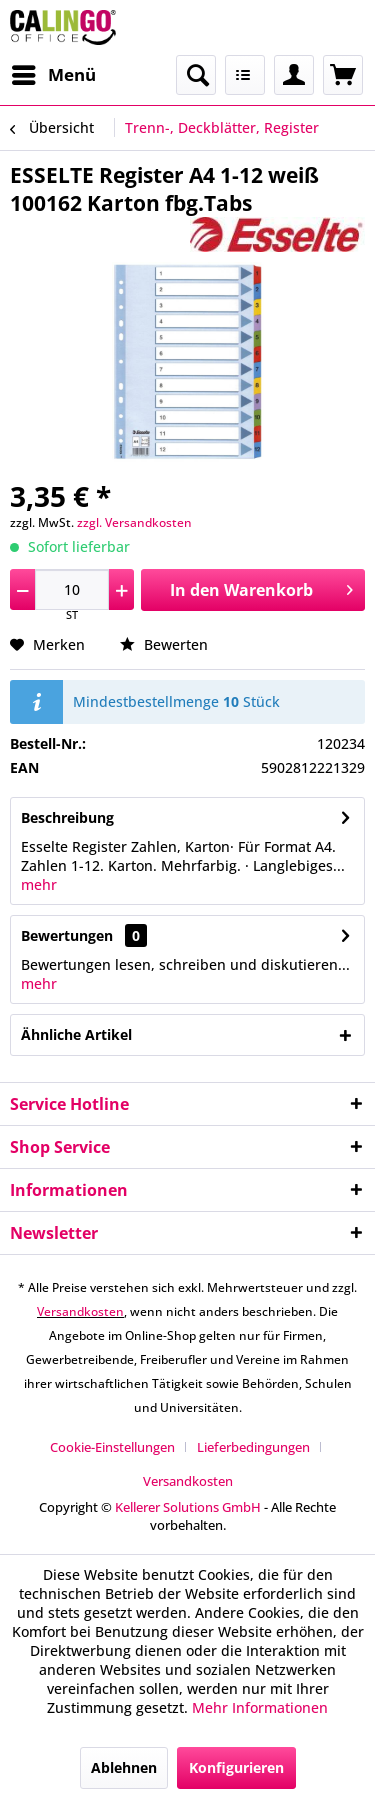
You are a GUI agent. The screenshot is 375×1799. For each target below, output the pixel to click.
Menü (54, 72)
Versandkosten (80, 1311)
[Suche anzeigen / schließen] (196, 75)
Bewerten (164, 644)
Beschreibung (67, 817)
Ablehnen (124, 1767)
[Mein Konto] (294, 75)
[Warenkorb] (343, 75)
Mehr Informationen (260, 1707)
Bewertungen (67, 935)
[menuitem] (53, 75)
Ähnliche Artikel (76, 1034)
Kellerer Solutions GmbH (188, 1507)
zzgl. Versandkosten (134, 522)
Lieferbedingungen (253, 1447)
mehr (39, 884)
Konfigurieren (236, 1767)
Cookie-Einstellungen (112, 1447)
